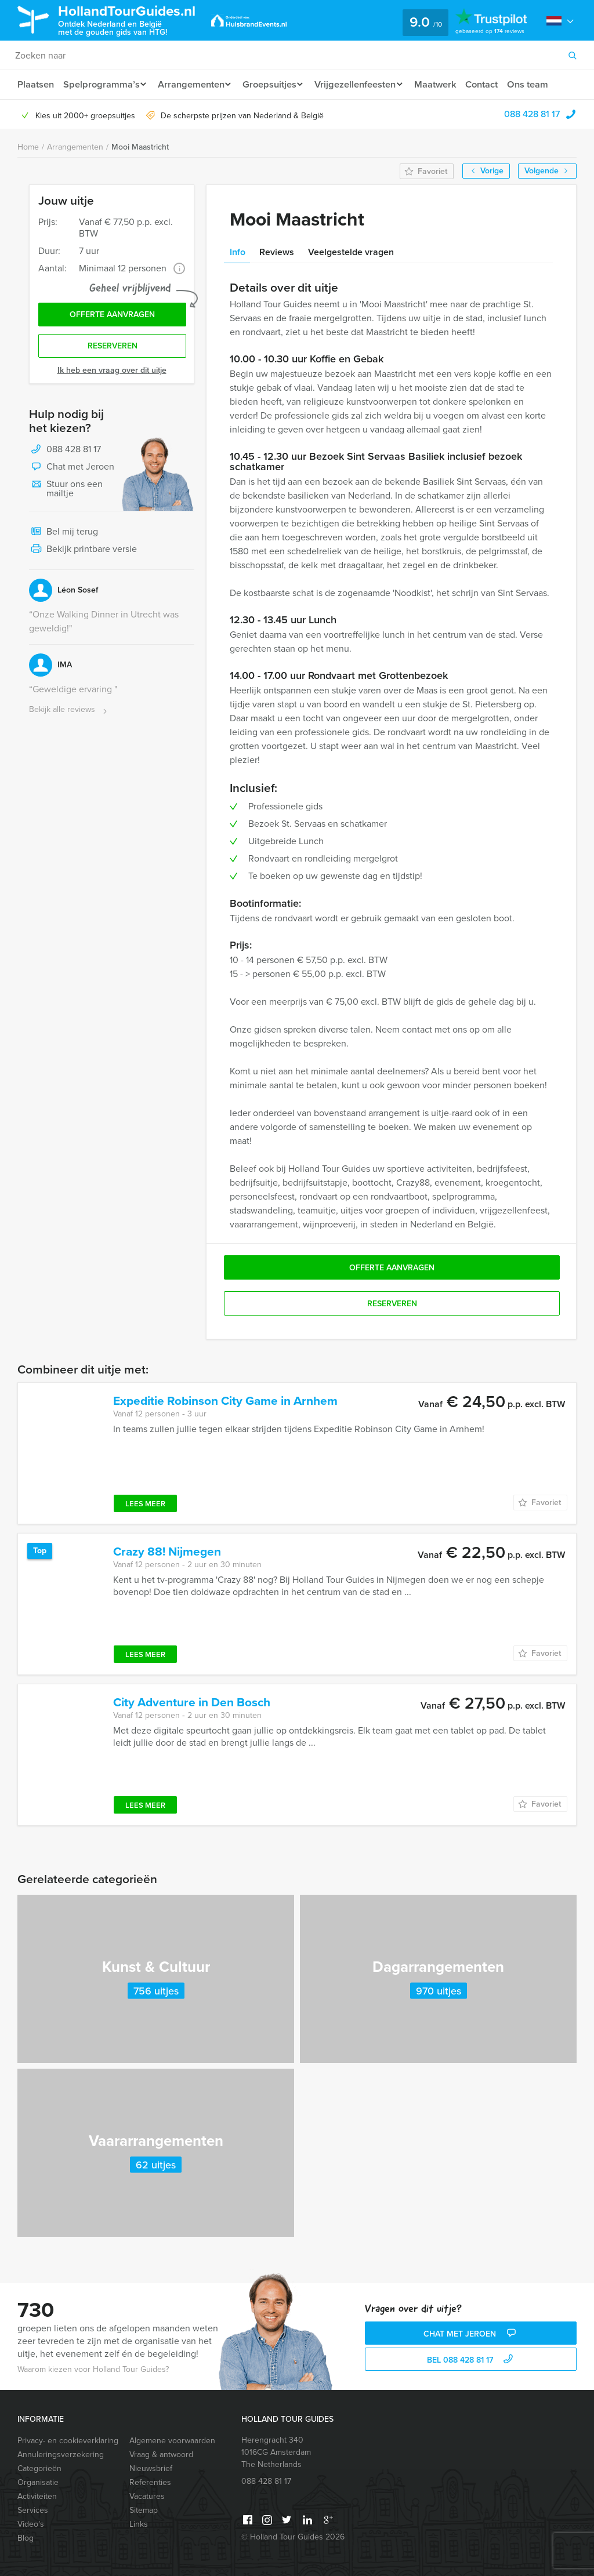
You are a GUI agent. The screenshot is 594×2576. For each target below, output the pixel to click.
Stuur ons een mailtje (66, 491)
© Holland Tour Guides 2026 (293, 2537)
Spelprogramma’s (102, 84)
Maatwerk (448, 84)
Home (28, 147)
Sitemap (143, 2510)
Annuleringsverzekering (60, 2454)
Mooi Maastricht (140, 147)
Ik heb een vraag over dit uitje (111, 373)
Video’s (30, 2524)
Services (32, 2510)
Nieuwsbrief (150, 2468)
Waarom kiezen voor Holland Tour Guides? (93, 2369)
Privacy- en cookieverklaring (67, 2441)
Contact (496, 84)
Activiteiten (37, 2496)
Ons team (544, 84)
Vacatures (147, 2496)
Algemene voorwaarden (172, 2441)
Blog (25, 2538)
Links (138, 2524)
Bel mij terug (63, 535)
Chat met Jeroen (71, 470)
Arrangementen (194, 84)
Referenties (150, 2482)
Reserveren (112, 349)
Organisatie (38, 2482)
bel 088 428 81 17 (471, 2360)
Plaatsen (35, 84)
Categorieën (39, 2468)
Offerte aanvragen (112, 316)
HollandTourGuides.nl (135, 19)
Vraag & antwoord (161, 2454)
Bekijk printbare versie (83, 552)
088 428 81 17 (532, 114)
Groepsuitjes (275, 84)
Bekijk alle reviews (69, 713)
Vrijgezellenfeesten (365, 84)
